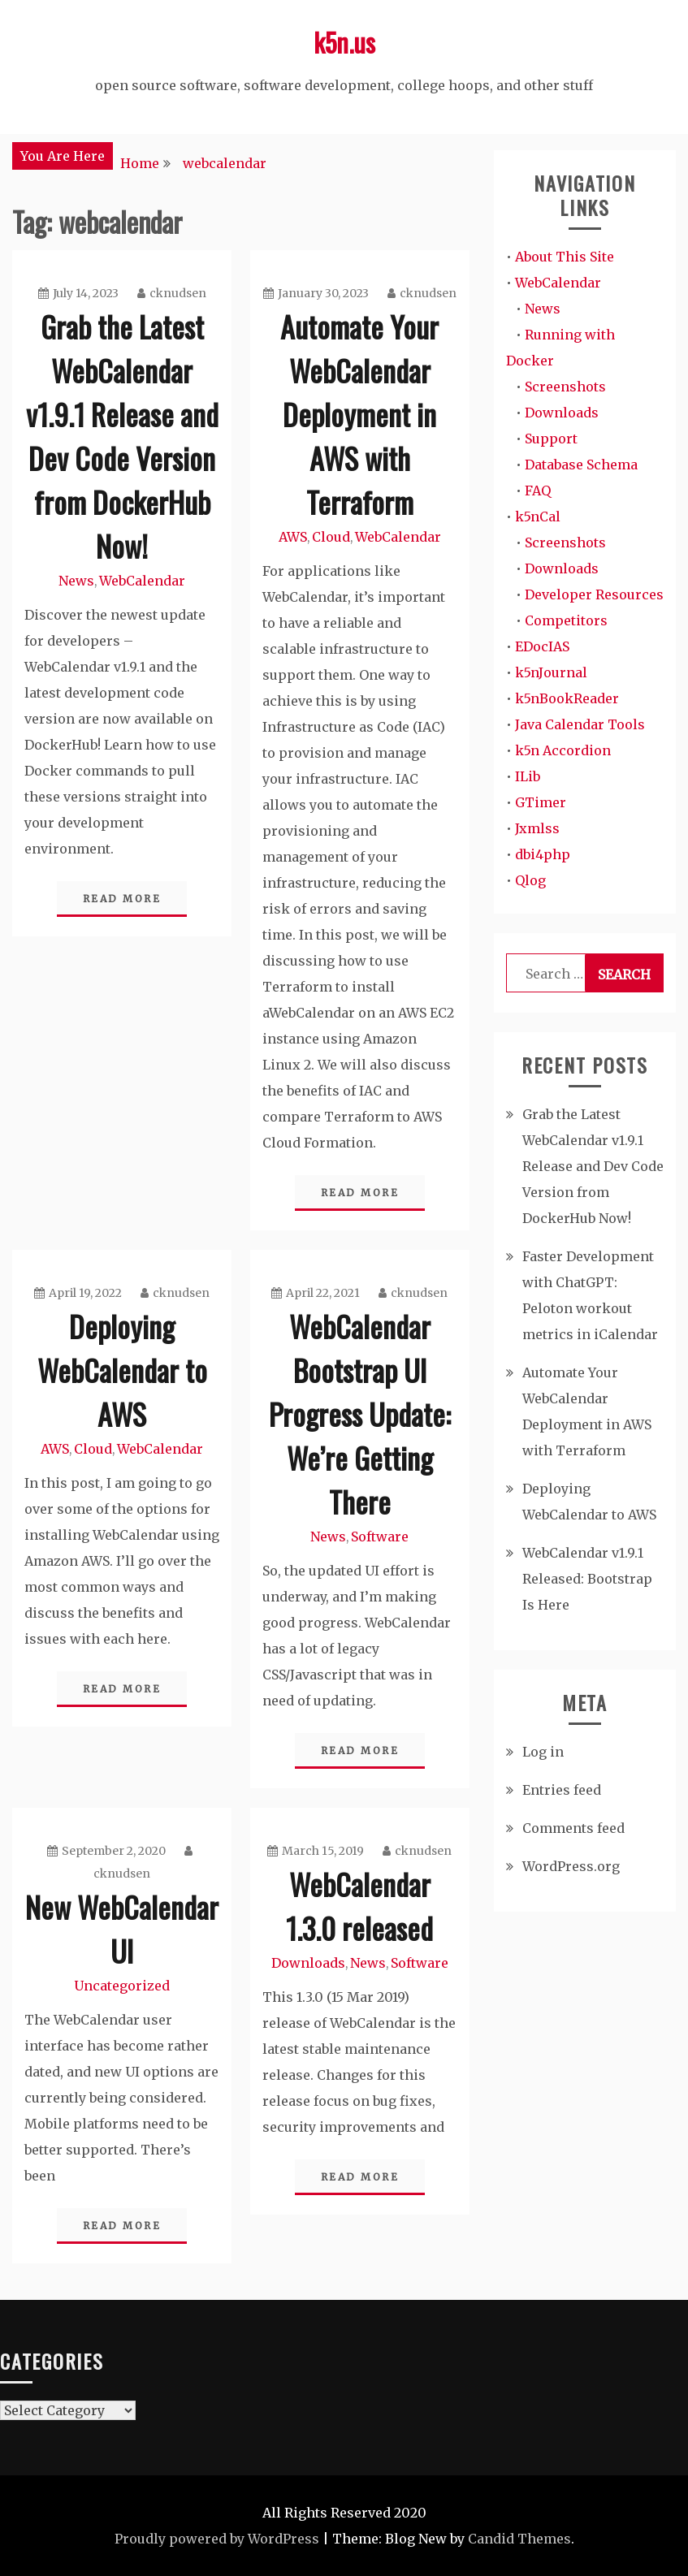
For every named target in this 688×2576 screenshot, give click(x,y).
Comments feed (573, 1828)
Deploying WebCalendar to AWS (122, 1369)
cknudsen (171, 293)
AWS (293, 537)
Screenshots (565, 386)
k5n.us (344, 42)
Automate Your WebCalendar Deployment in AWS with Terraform (359, 414)
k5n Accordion (563, 750)
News (76, 581)
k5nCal (537, 516)
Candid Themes (519, 2539)
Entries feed (561, 1790)
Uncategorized (122, 1985)
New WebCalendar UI (122, 1928)
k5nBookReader (567, 698)
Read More (122, 899)
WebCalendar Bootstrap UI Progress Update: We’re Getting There (360, 1413)
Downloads (308, 1963)
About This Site (564, 257)
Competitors (566, 620)
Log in (543, 1752)
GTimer (540, 802)
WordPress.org (571, 1866)
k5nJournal (551, 672)
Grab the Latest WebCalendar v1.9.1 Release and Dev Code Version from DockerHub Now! (122, 436)
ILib (527, 776)
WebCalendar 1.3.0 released (359, 1905)
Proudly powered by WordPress (217, 2539)
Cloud (331, 537)
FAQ (538, 490)
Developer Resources (594, 594)
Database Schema (581, 464)
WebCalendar (142, 581)
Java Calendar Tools (580, 724)
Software (380, 1536)
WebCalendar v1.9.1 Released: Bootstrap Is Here (587, 1579)
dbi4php (542, 854)
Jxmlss (537, 828)
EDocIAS (542, 646)
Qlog (530, 880)
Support (551, 438)
